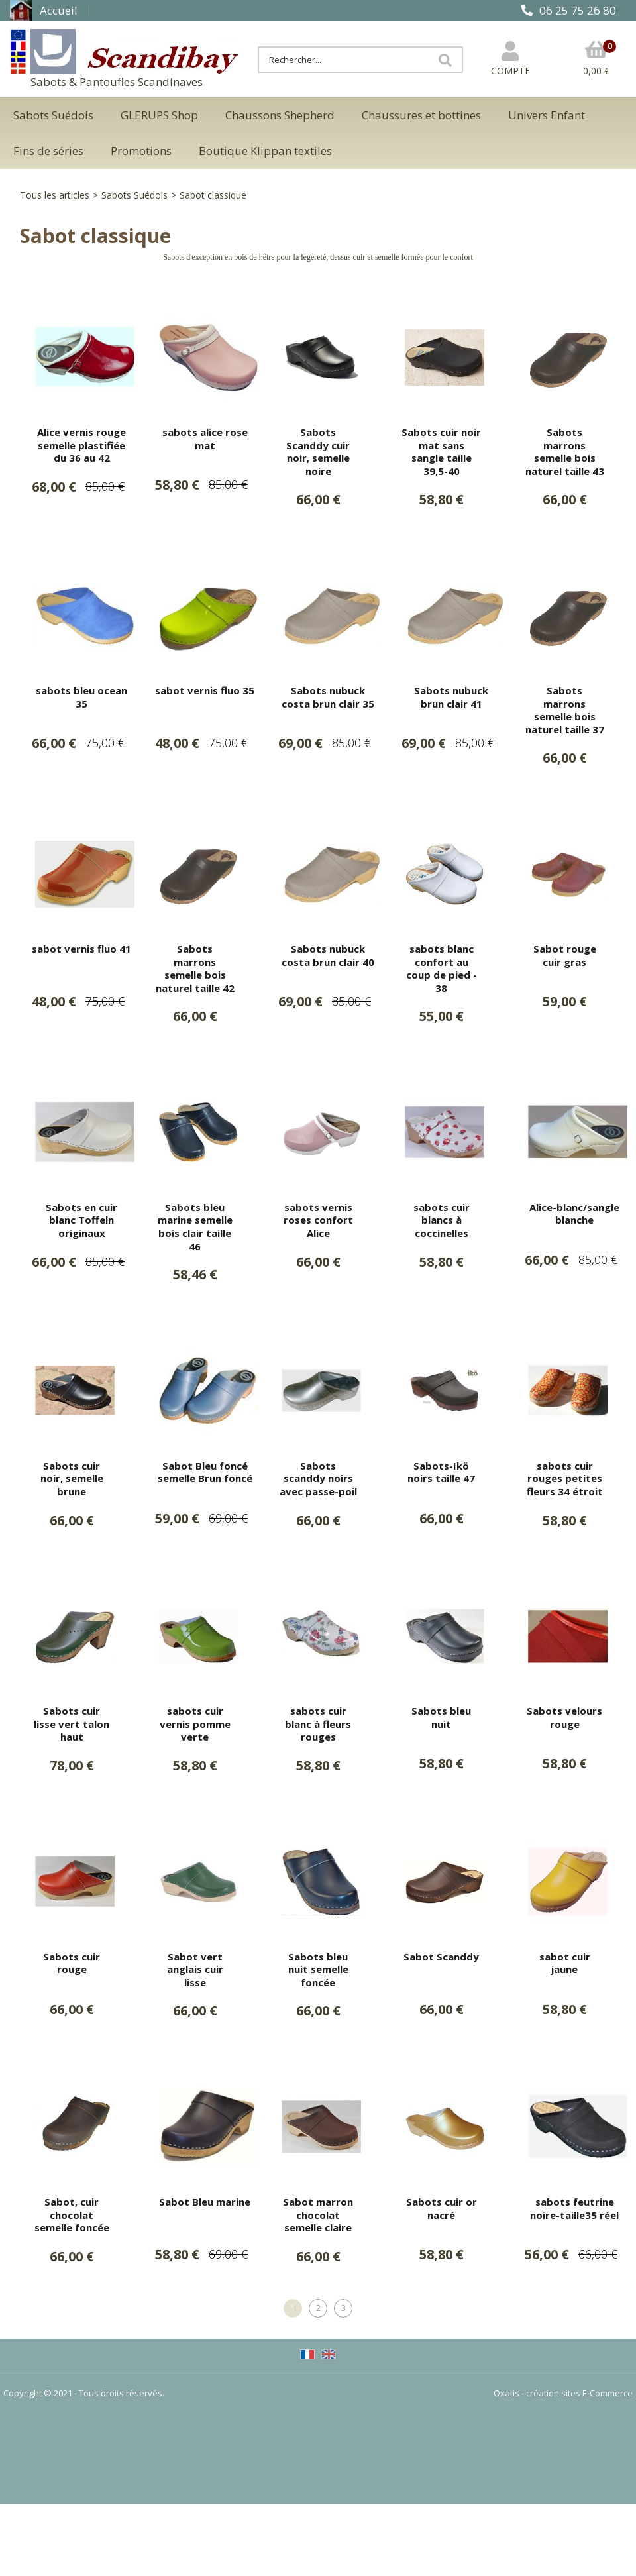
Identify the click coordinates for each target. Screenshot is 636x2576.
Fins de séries (48, 150)
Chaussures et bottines (421, 115)
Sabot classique (213, 195)
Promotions (141, 150)
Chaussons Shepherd (280, 115)
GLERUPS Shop (159, 115)
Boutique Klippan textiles (265, 150)
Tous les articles (54, 195)
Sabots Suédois (53, 115)
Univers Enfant (546, 115)
